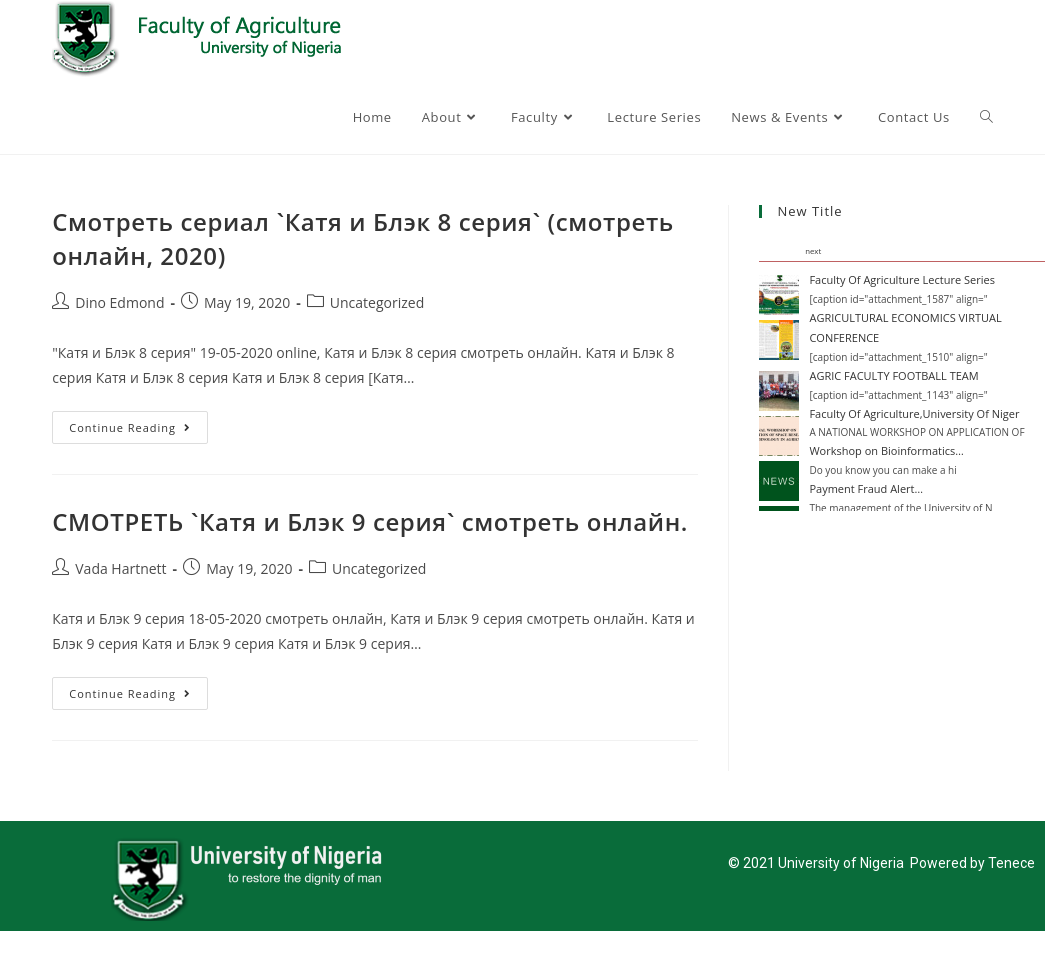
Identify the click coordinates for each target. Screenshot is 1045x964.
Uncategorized (377, 302)
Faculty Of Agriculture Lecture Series (901, 279)
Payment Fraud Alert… (866, 488)
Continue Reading (138, 423)
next (813, 251)
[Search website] (986, 117)
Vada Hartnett (120, 568)
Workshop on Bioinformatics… (886, 450)
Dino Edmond (119, 302)
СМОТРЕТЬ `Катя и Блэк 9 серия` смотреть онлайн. (370, 521)
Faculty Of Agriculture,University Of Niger (914, 413)
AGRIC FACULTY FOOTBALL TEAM (893, 375)
